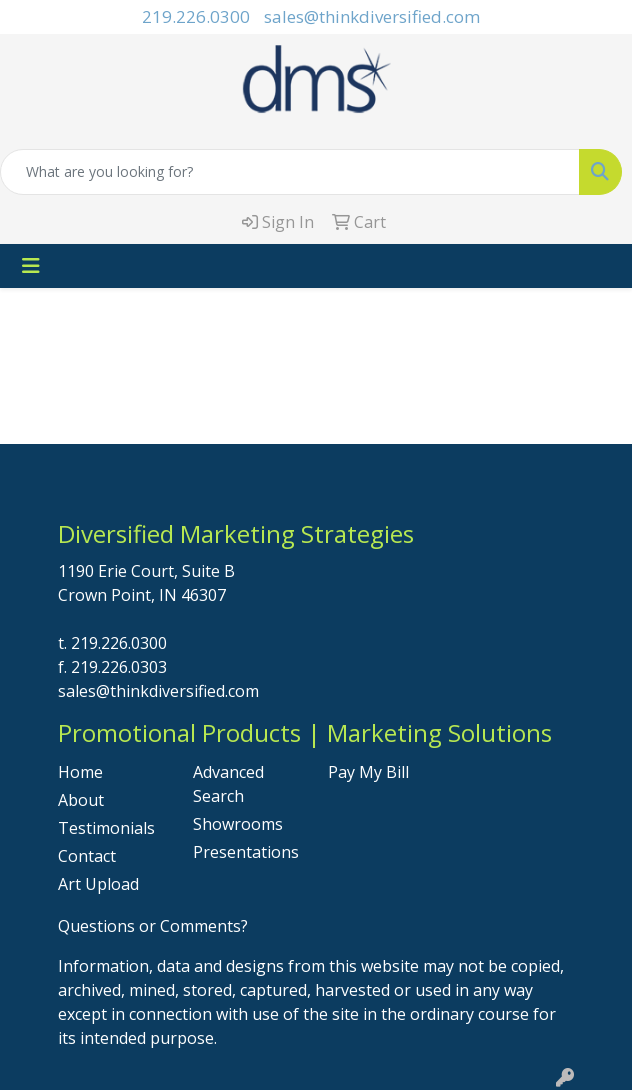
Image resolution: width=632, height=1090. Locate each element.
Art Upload (98, 884)
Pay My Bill (368, 772)
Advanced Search (228, 784)
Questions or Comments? (153, 926)
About (81, 800)
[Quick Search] (290, 172)
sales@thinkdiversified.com (372, 16)
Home (80, 772)
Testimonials (106, 828)
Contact (87, 856)
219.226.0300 (196, 16)
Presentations (246, 852)
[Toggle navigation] (31, 266)
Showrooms (238, 824)
